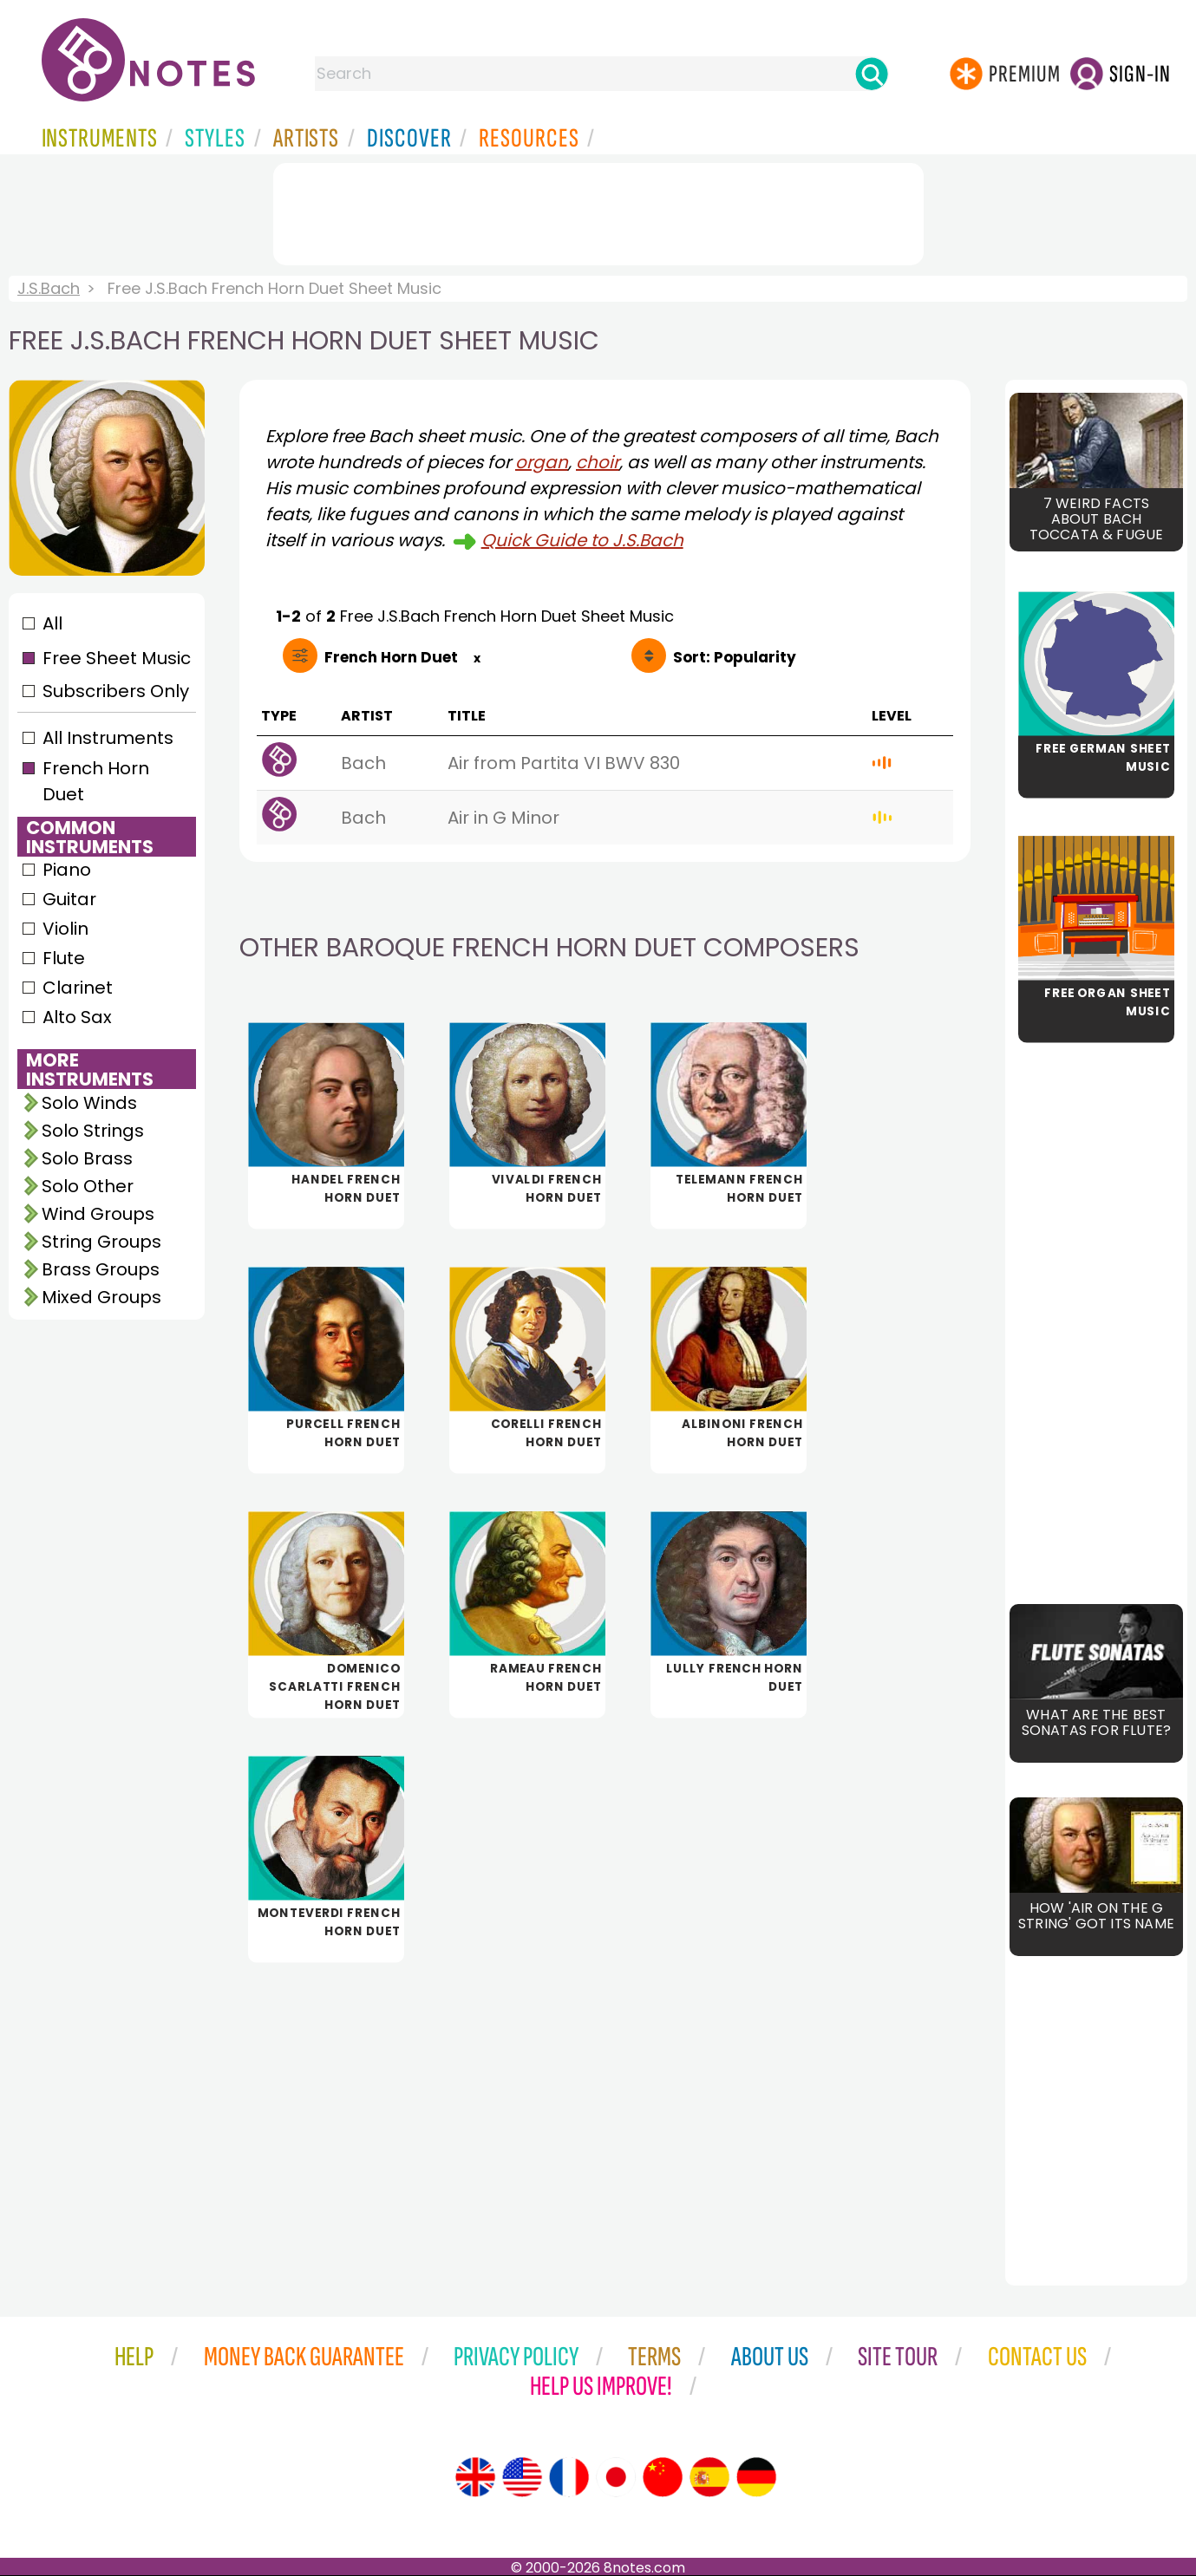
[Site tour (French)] (569, 2477)
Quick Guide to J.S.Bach (582, 540)
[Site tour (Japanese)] (615, 2477)
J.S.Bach (48, 288)
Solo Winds (89, 1103)
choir (597, 462)
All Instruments (107, 738)
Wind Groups (98, 1214)
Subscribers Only (115, 691)
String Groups (101, 1241)
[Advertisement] (598, 211)
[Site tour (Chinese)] (662, 2477)
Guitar (69, 899)
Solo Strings (93, 1130)
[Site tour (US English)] (522, 2477)
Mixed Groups (101, 1297)
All (52, 623)
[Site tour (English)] (475, 2477)
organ (541, 462)
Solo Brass (87, 1158)
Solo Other (88, 1186)
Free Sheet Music (116, 658)
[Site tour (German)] (756, 2477)
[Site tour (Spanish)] (709, 2477)
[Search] (871, 73)
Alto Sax (77, 1017)
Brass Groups (101, 1269)
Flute (63, 958)
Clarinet (77, 987)
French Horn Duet (95, 781)
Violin (65, 928)
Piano (66, 870)
